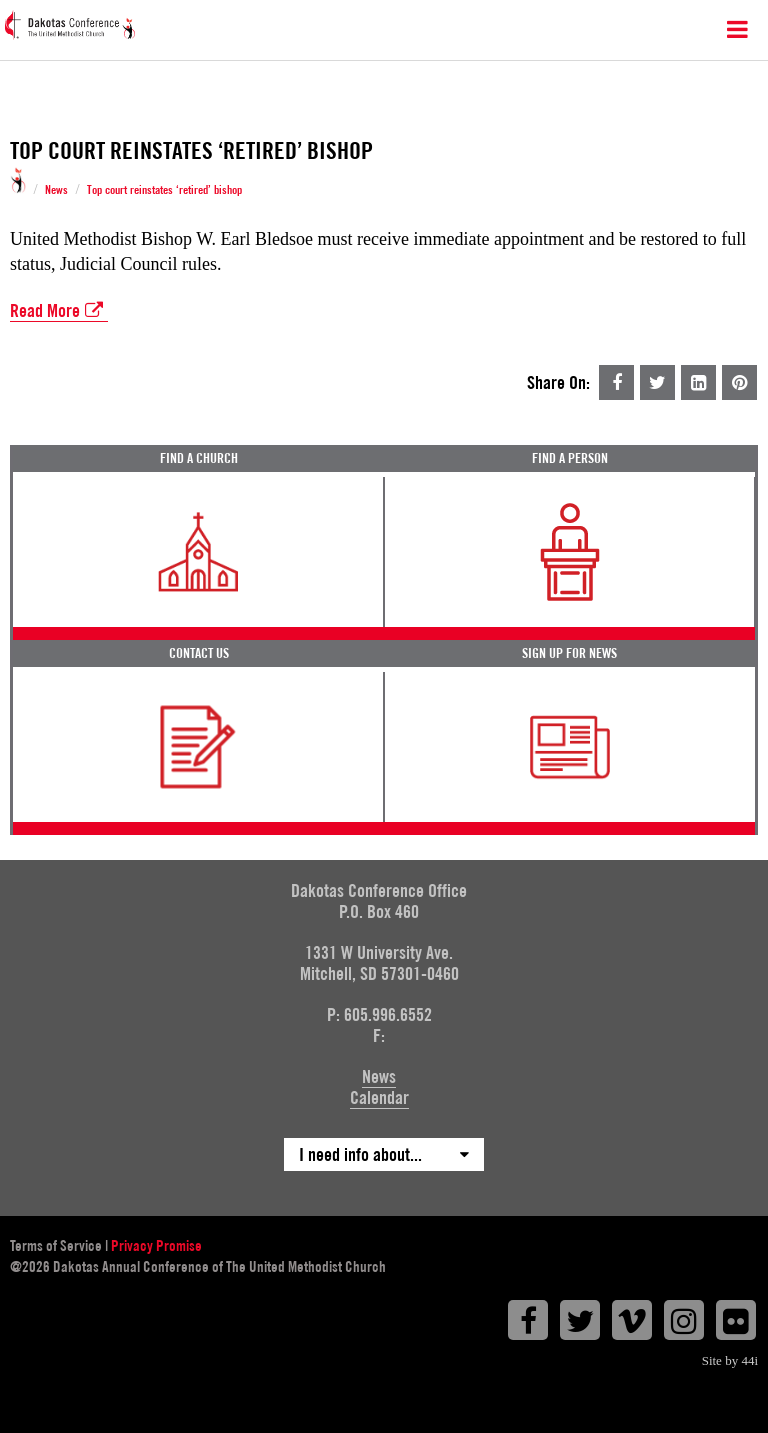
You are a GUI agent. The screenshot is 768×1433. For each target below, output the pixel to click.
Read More (59, 311)
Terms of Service (56, 1246)
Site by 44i (730, 1360)
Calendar (379, 1097)
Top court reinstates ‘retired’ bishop (164, 190)
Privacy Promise (156, 1246)
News (56, 190)
